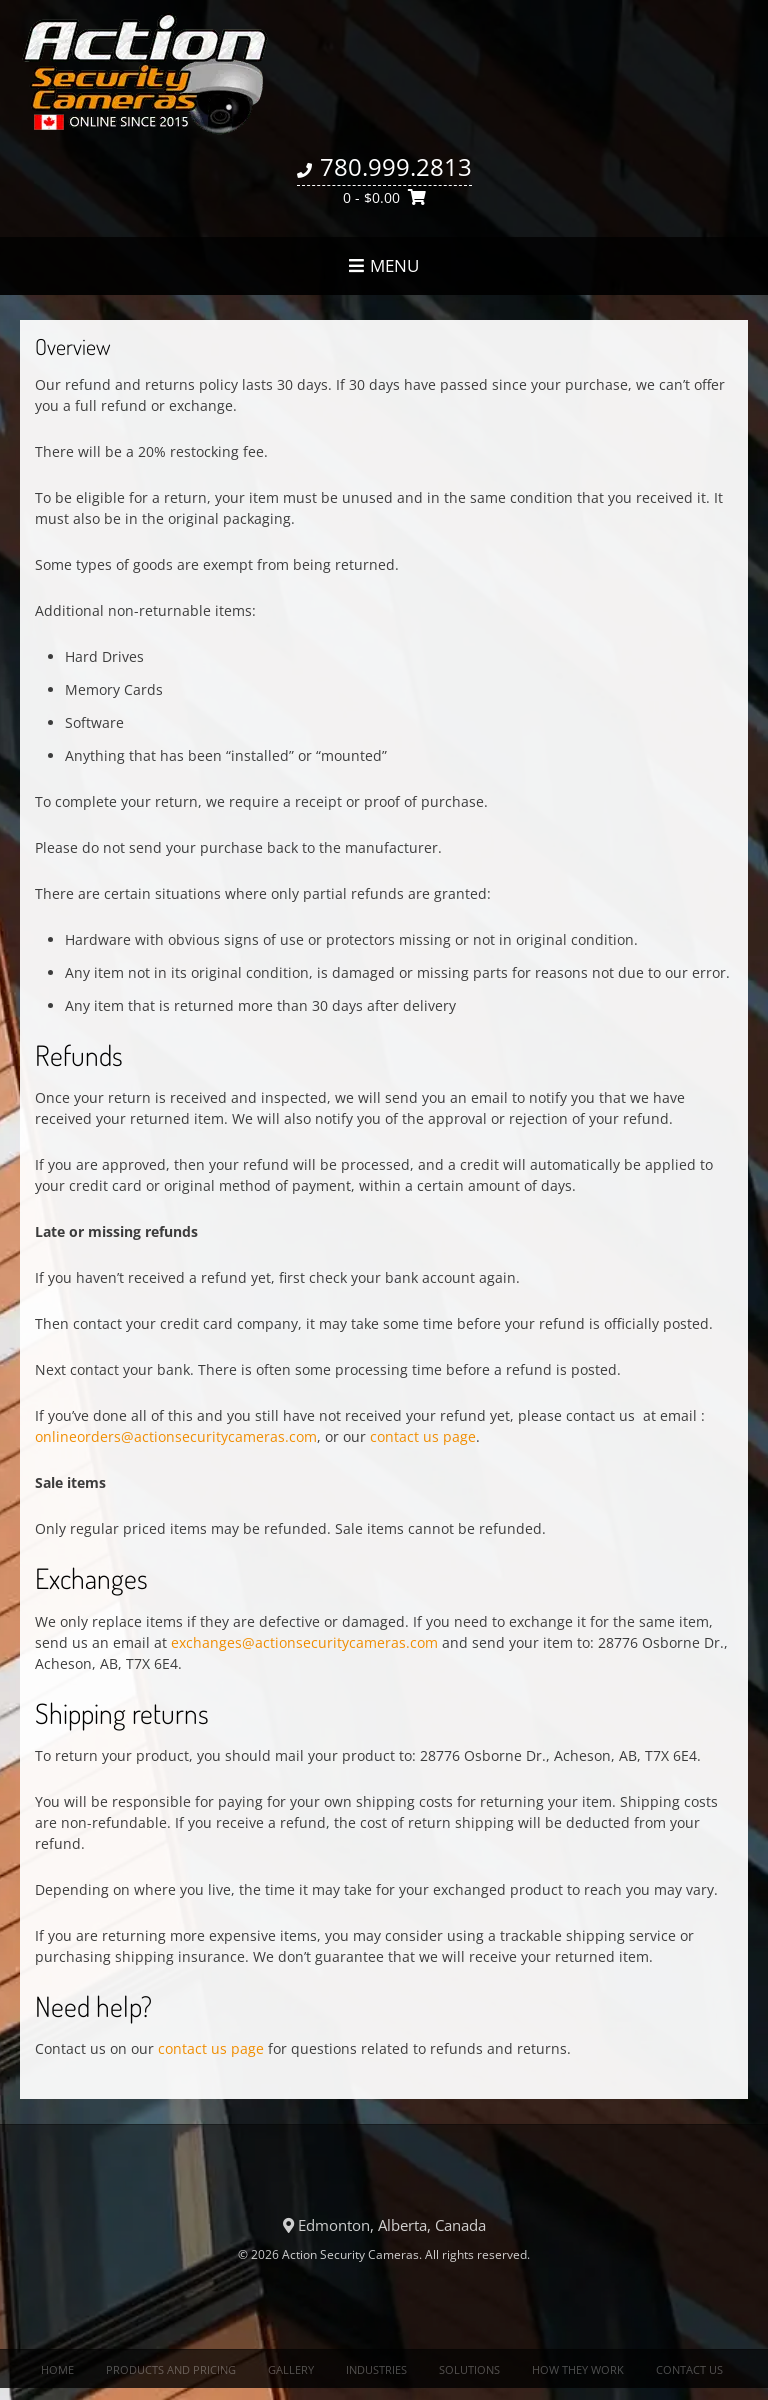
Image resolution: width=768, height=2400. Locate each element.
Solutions (469, 2369)
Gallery (291, 2369)
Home (57, 2369)
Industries (376, 2369)
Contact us (689, 2369)
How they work (578, 2369)
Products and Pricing (171, 2369)
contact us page (423, 1436)
